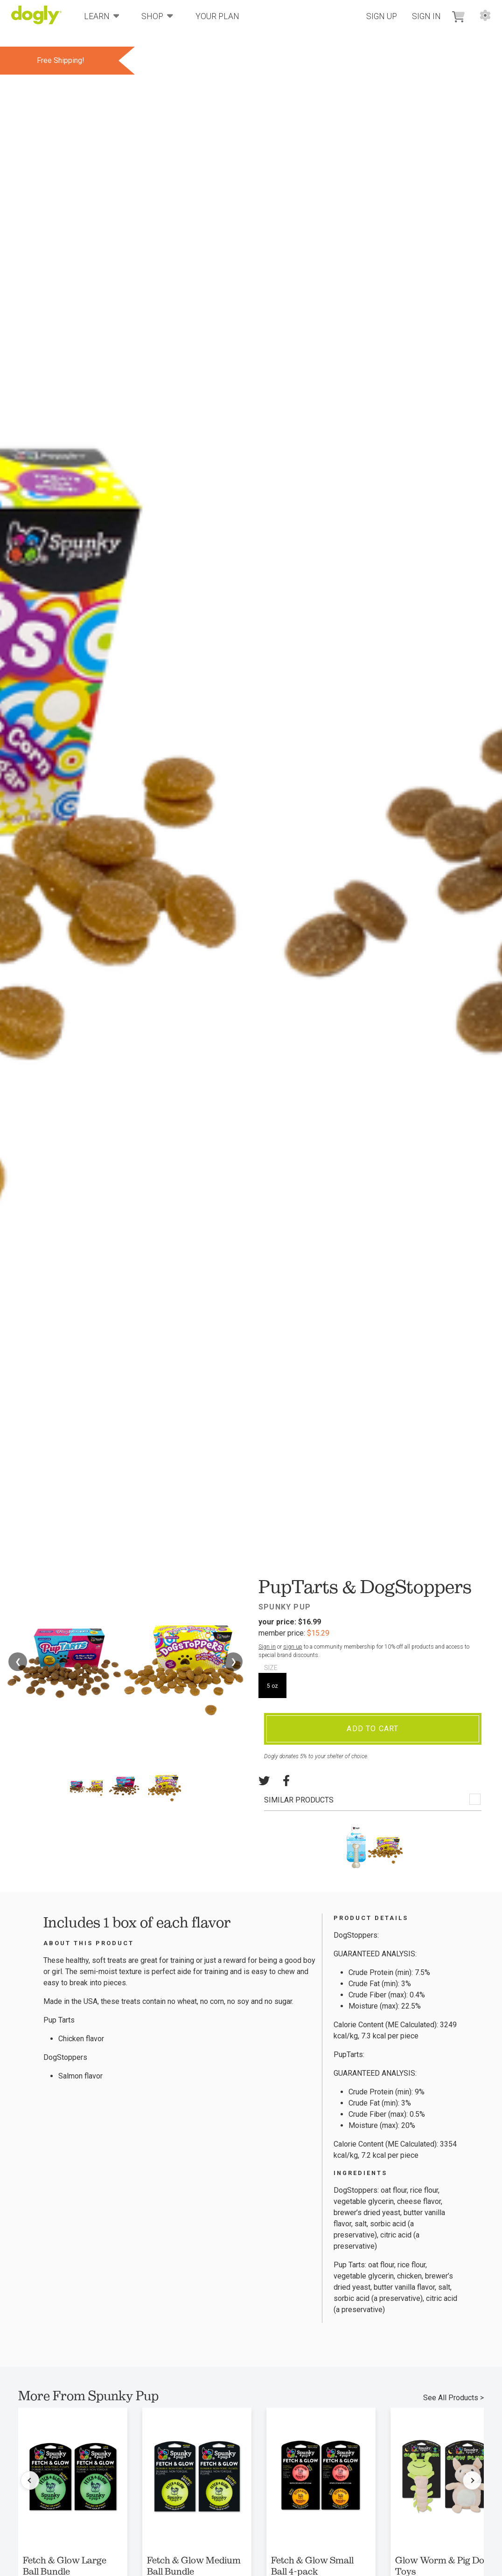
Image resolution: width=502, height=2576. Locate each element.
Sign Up (381, 16)
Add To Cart (372, 1728)
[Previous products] (30, 2480)
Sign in (267, 1647)
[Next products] (472, 2480)
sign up (292, 1647)
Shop (157, 16)
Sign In (426, 16)
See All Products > (453, 2397)
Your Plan (217, 16)
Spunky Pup (284, 1606)
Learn (101, 16)
